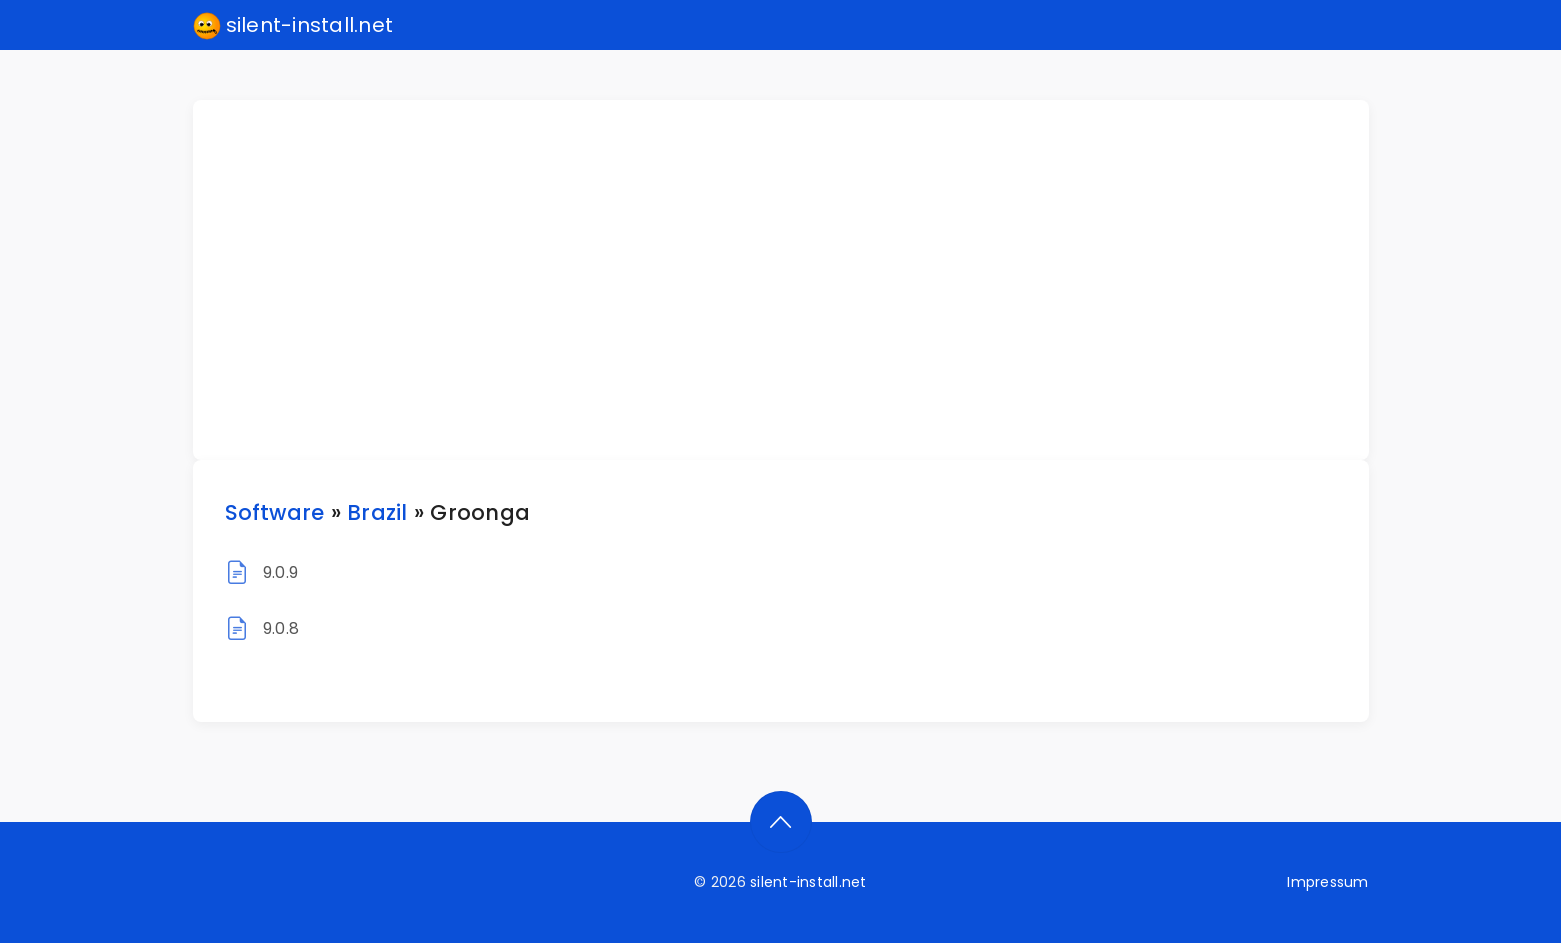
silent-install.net (293, 26)
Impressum (1327, 882)
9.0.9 (280, 572)
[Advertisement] (793, 280)
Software (275, 512)
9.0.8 (281, 628)
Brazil (377, 512)
